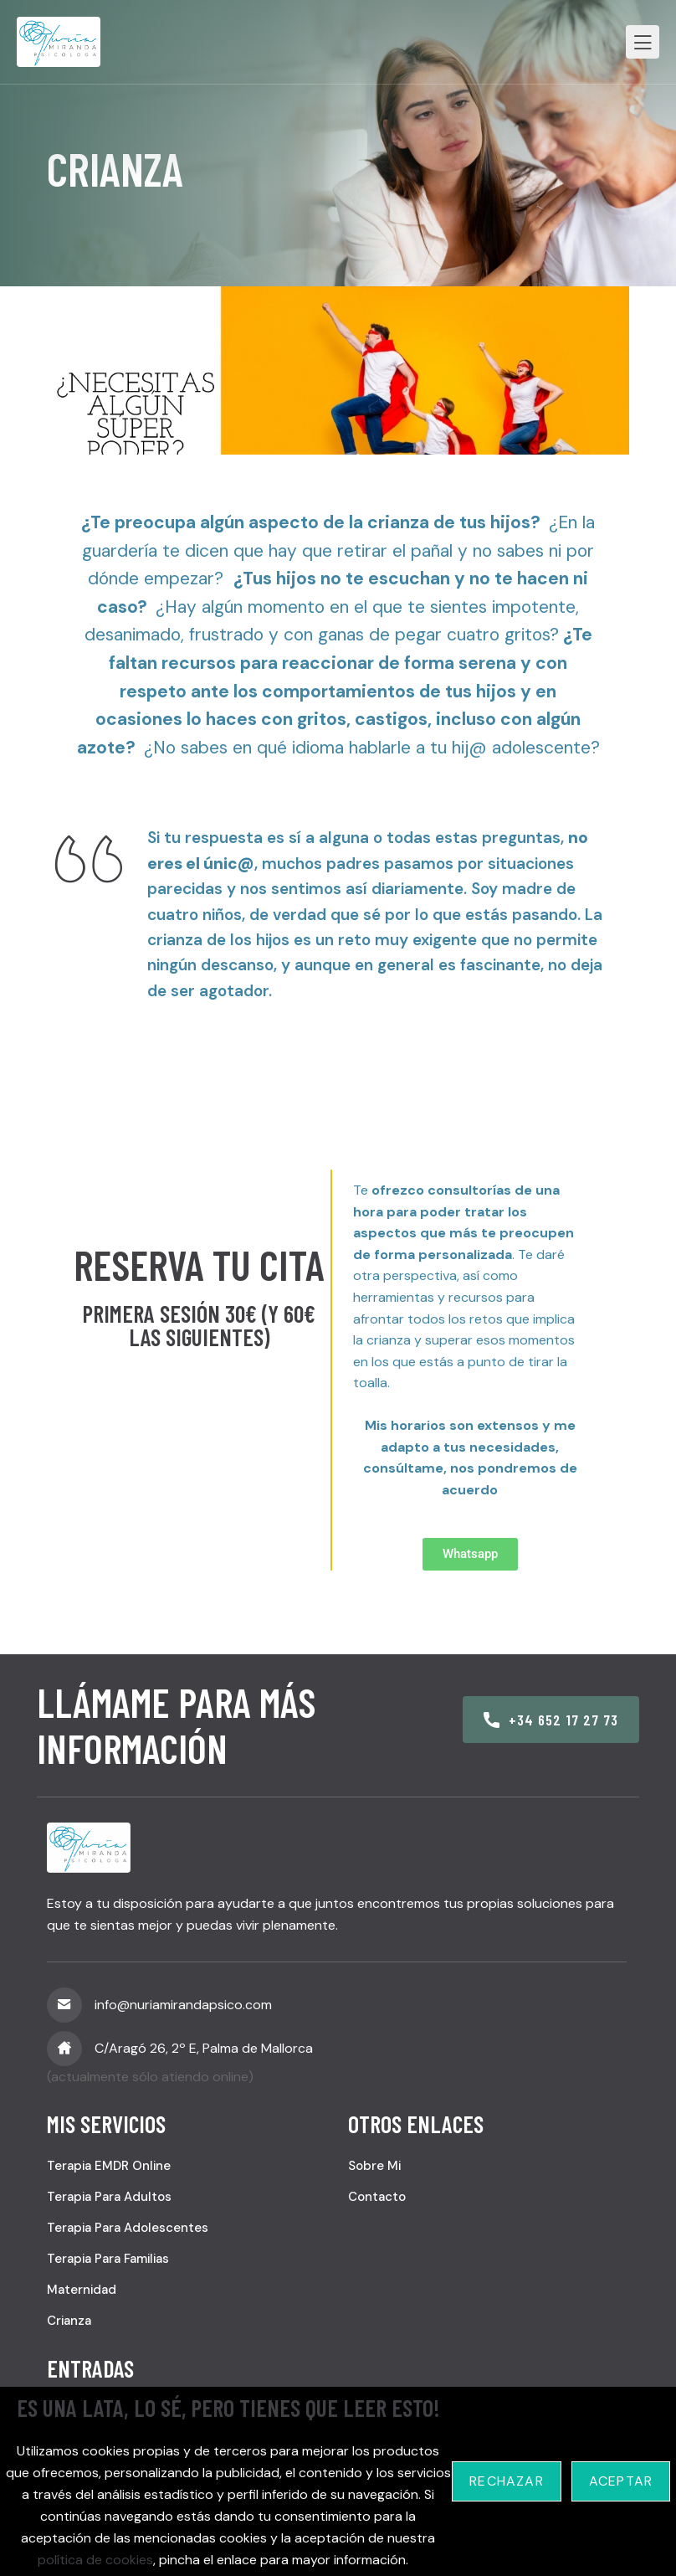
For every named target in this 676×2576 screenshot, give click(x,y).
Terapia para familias (108, 2258)
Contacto (377, 2196)
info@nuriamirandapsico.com (183, 2004)
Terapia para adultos (109, 2196)
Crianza (69, 2320)
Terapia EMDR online (109, 2165)
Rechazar (506, 2481)
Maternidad (81, 2289)
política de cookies (95, 2559)
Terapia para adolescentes (127, 2227)
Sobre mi (374, 2165)
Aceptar (621, 2481)
